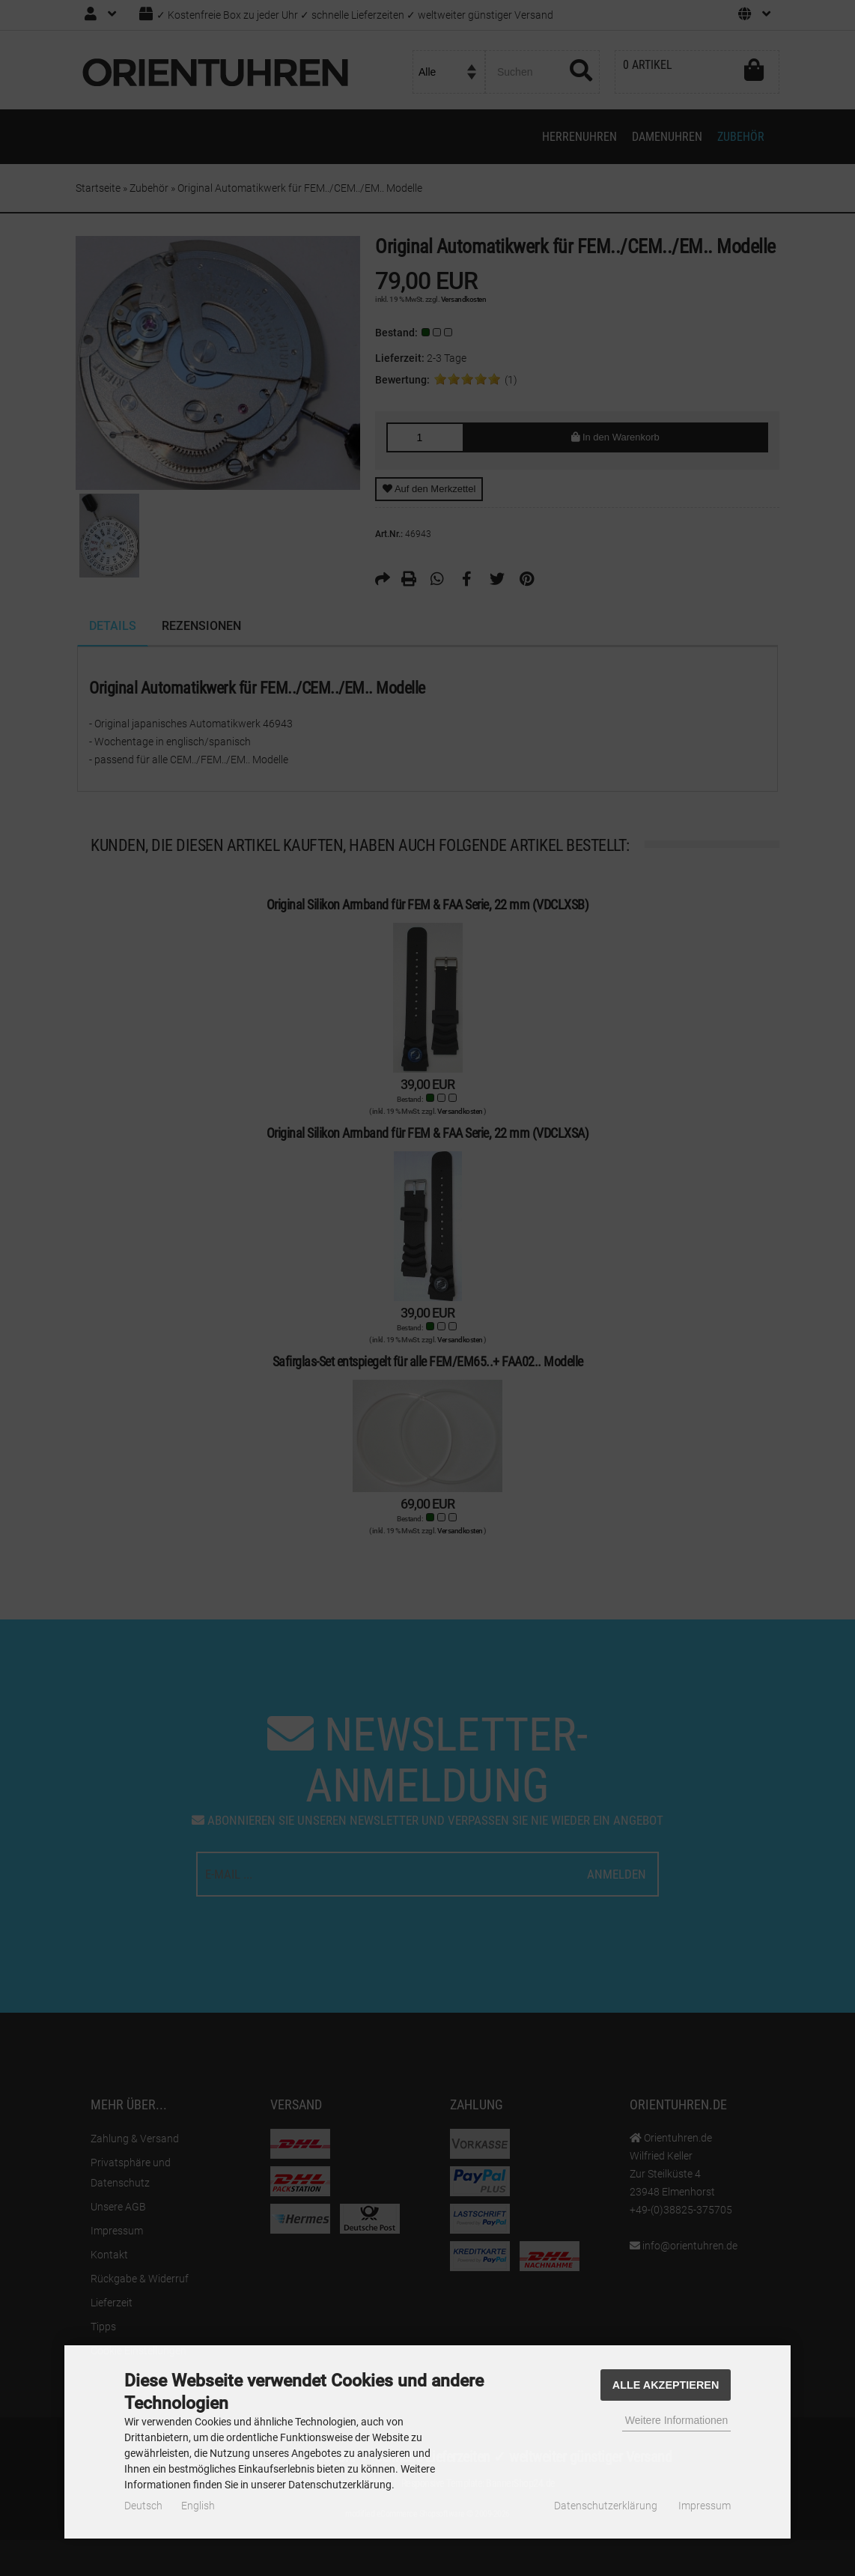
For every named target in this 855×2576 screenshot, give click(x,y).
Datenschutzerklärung (605, 2506)
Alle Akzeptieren (665, 2385)
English (198, 2506)
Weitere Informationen (676, 2420)
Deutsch (143, 2506)
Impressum (704, 2506)
